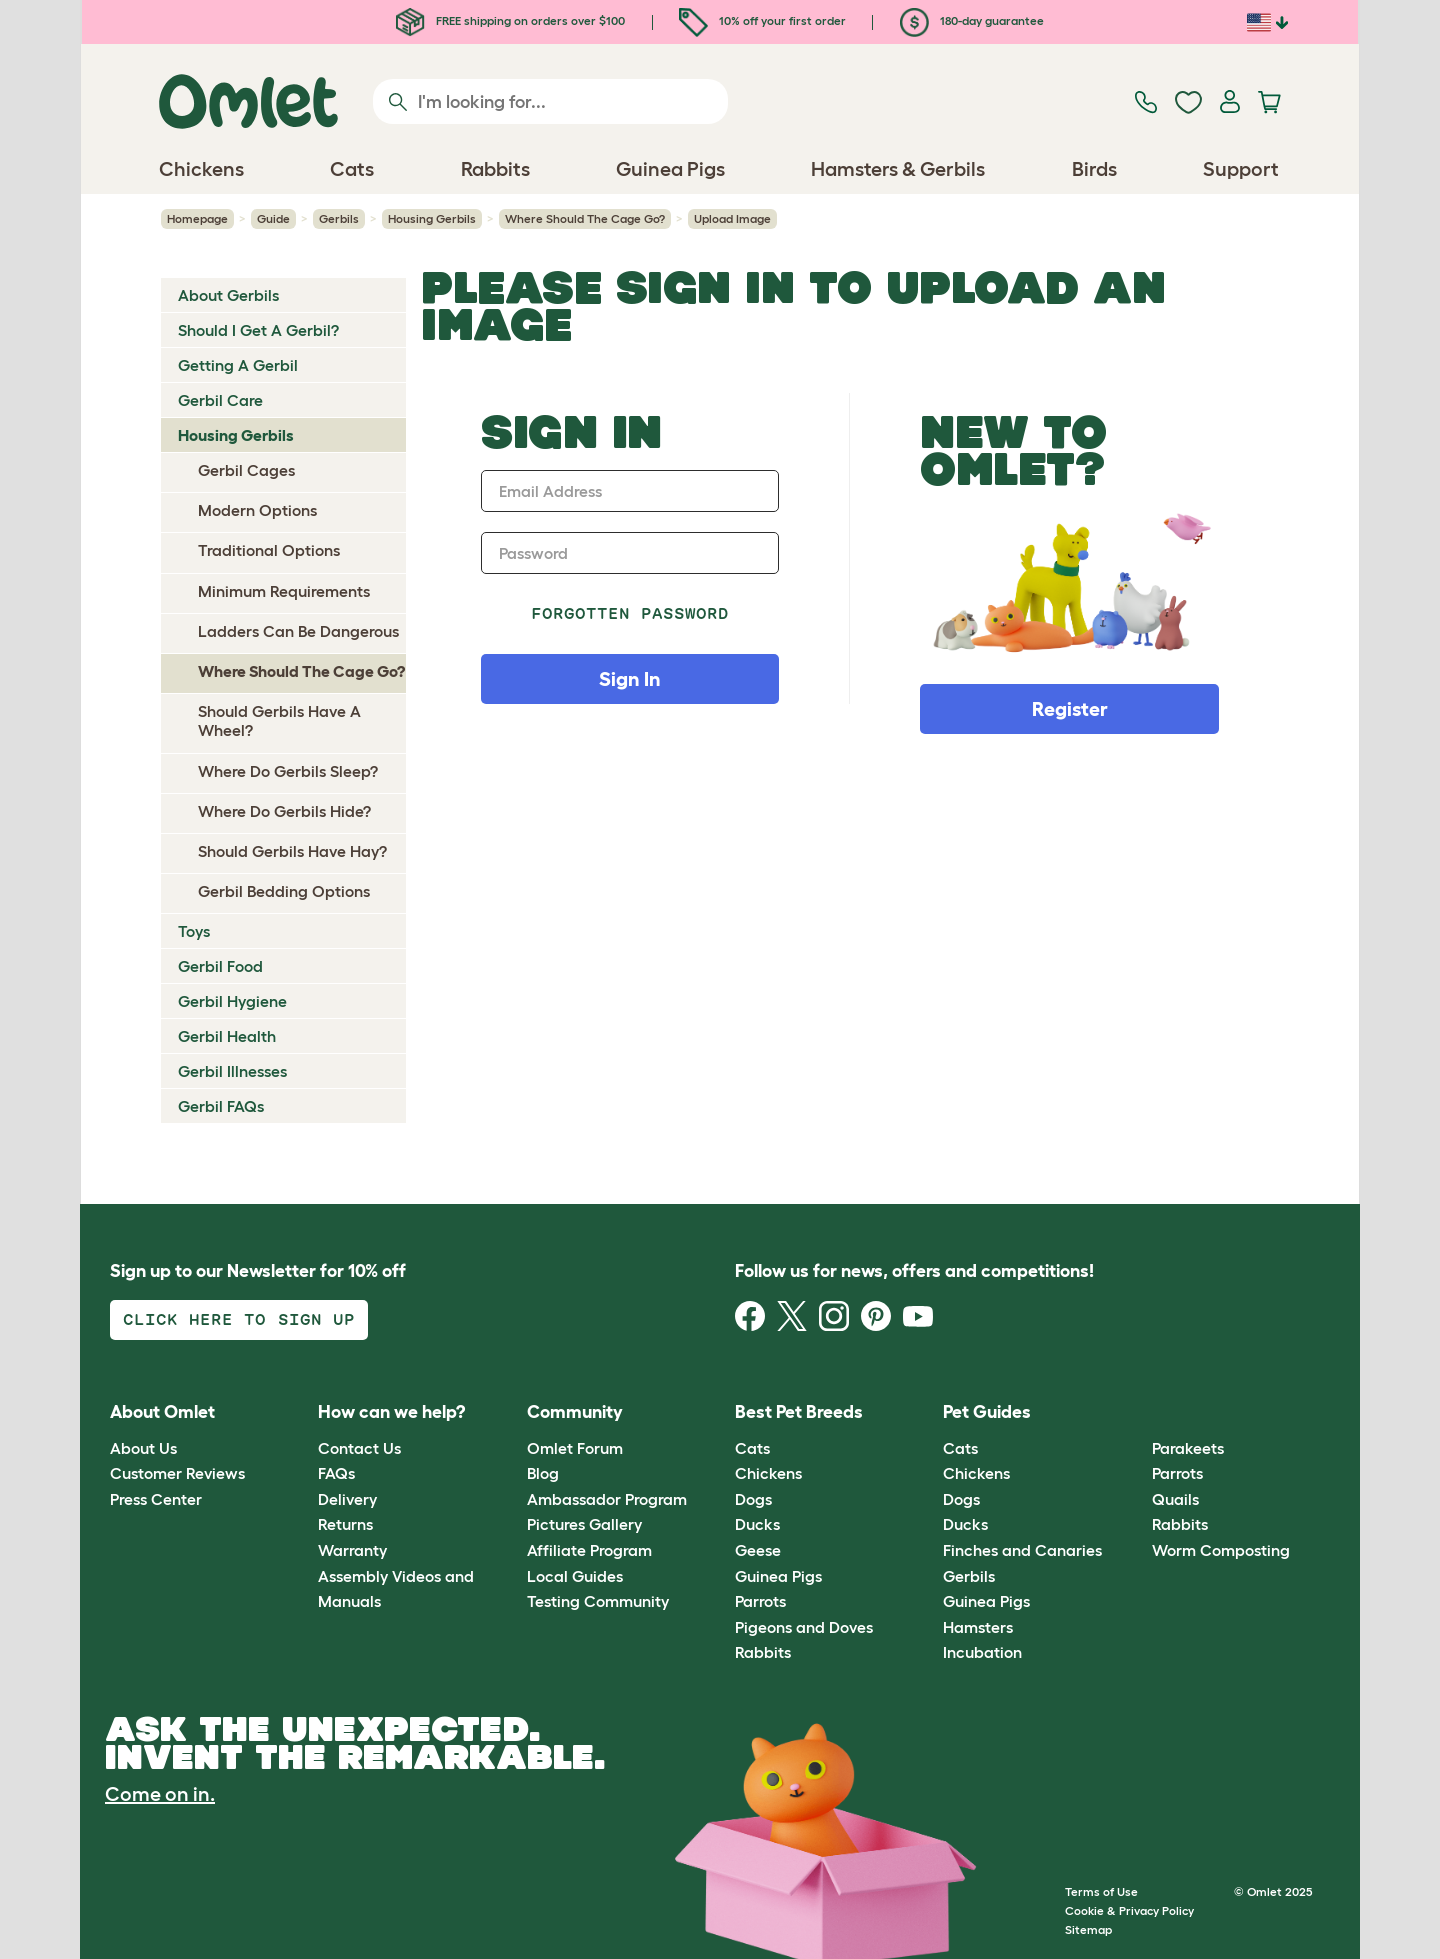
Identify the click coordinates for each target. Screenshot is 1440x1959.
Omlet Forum (575, 1448)
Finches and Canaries (1022, 1550)
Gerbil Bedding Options (284, 891)
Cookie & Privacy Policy (1129, 1910)
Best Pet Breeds (799, 1412)
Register (1070, 709)
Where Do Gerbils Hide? (284, 811)
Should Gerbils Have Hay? (292, 851)
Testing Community (598, 1601)
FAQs (336, 1473)
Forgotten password (630, 613)
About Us (143, 1448)
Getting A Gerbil (238, 365)
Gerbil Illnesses (232, 1071)
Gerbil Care (220, 400)
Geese (758, 1550)
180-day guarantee (972, 20)
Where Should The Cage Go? (585, 218)
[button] (1136, 1413)
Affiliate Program (589, 1550)
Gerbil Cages (246, 470)
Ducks (757, 1524)
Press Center (156, 1499)
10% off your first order (762, 20)
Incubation (982, 1652)
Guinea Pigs (778, 1576)
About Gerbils (228, 295)
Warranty (352, 1550)
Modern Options (257, 510)
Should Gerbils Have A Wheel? (279, 720)
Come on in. (160, 1794)
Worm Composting (1221, 1550)
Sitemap (1088, 1929)
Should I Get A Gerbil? (258, 330)
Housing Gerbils (432, 218)
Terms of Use (1101, 1891)
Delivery (347, 1499)
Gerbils (339, 218)
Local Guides (575, 1576)
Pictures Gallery (584, 1524)
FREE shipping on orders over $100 (510, 20)
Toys (194, 931)
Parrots (760, 1601)
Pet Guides (987, 1412)
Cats (752, 1448)
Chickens (768, 1473)
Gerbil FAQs (221, 1106)
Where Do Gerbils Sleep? (288, 771)
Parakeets (1188, 1448)
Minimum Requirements (284, 591)
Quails (1175, 1499)
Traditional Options (269, 550)
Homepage (197, 218)
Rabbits (763, 1652)
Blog (543, 1473)
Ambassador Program (607, 1499)
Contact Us (359, 1448)
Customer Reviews (177, 1473)
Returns (345, 1524)
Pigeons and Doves (804, 1627)
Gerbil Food (220, 966)
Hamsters (978, 1627)
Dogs (753, 1499)
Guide (273, 218)
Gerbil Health (227, 1036)
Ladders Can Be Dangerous (298, 631)
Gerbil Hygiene (232, 1001)
